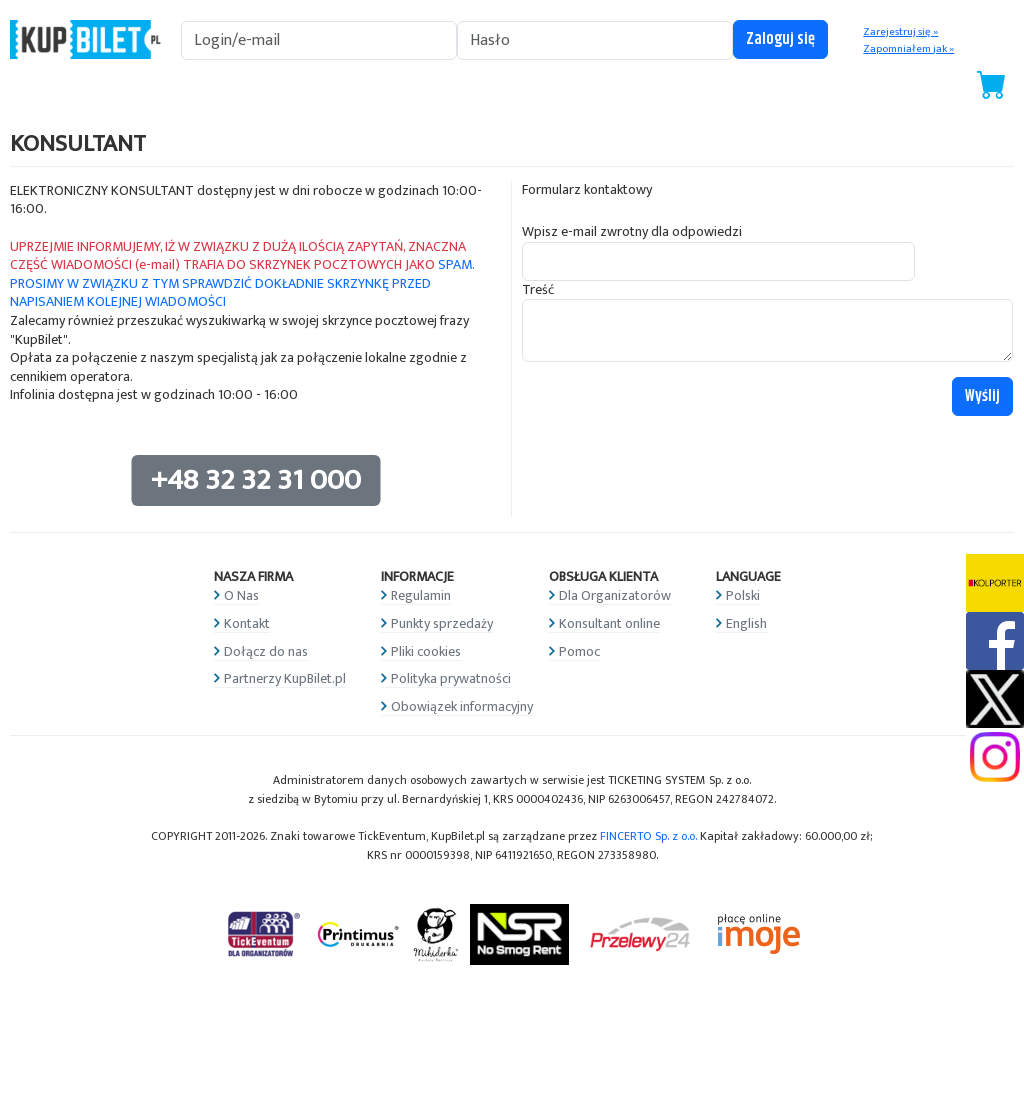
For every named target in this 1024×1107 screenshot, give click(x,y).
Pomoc (579, 651)
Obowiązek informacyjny (462, 706)
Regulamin (421, 595)
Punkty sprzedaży (442, 623)
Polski (743, 595)
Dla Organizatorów (615, 595)
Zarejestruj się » (900, 32)
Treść (538, 290)
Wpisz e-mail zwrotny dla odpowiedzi (632, 232)
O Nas (241, 595)
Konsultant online (609, 623)
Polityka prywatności (451, 678)
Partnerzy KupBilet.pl (285, 678)
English (746, 623)
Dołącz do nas (266, 651)
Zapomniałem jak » (908, 49)
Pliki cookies (426, 651)
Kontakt (247, 623)
